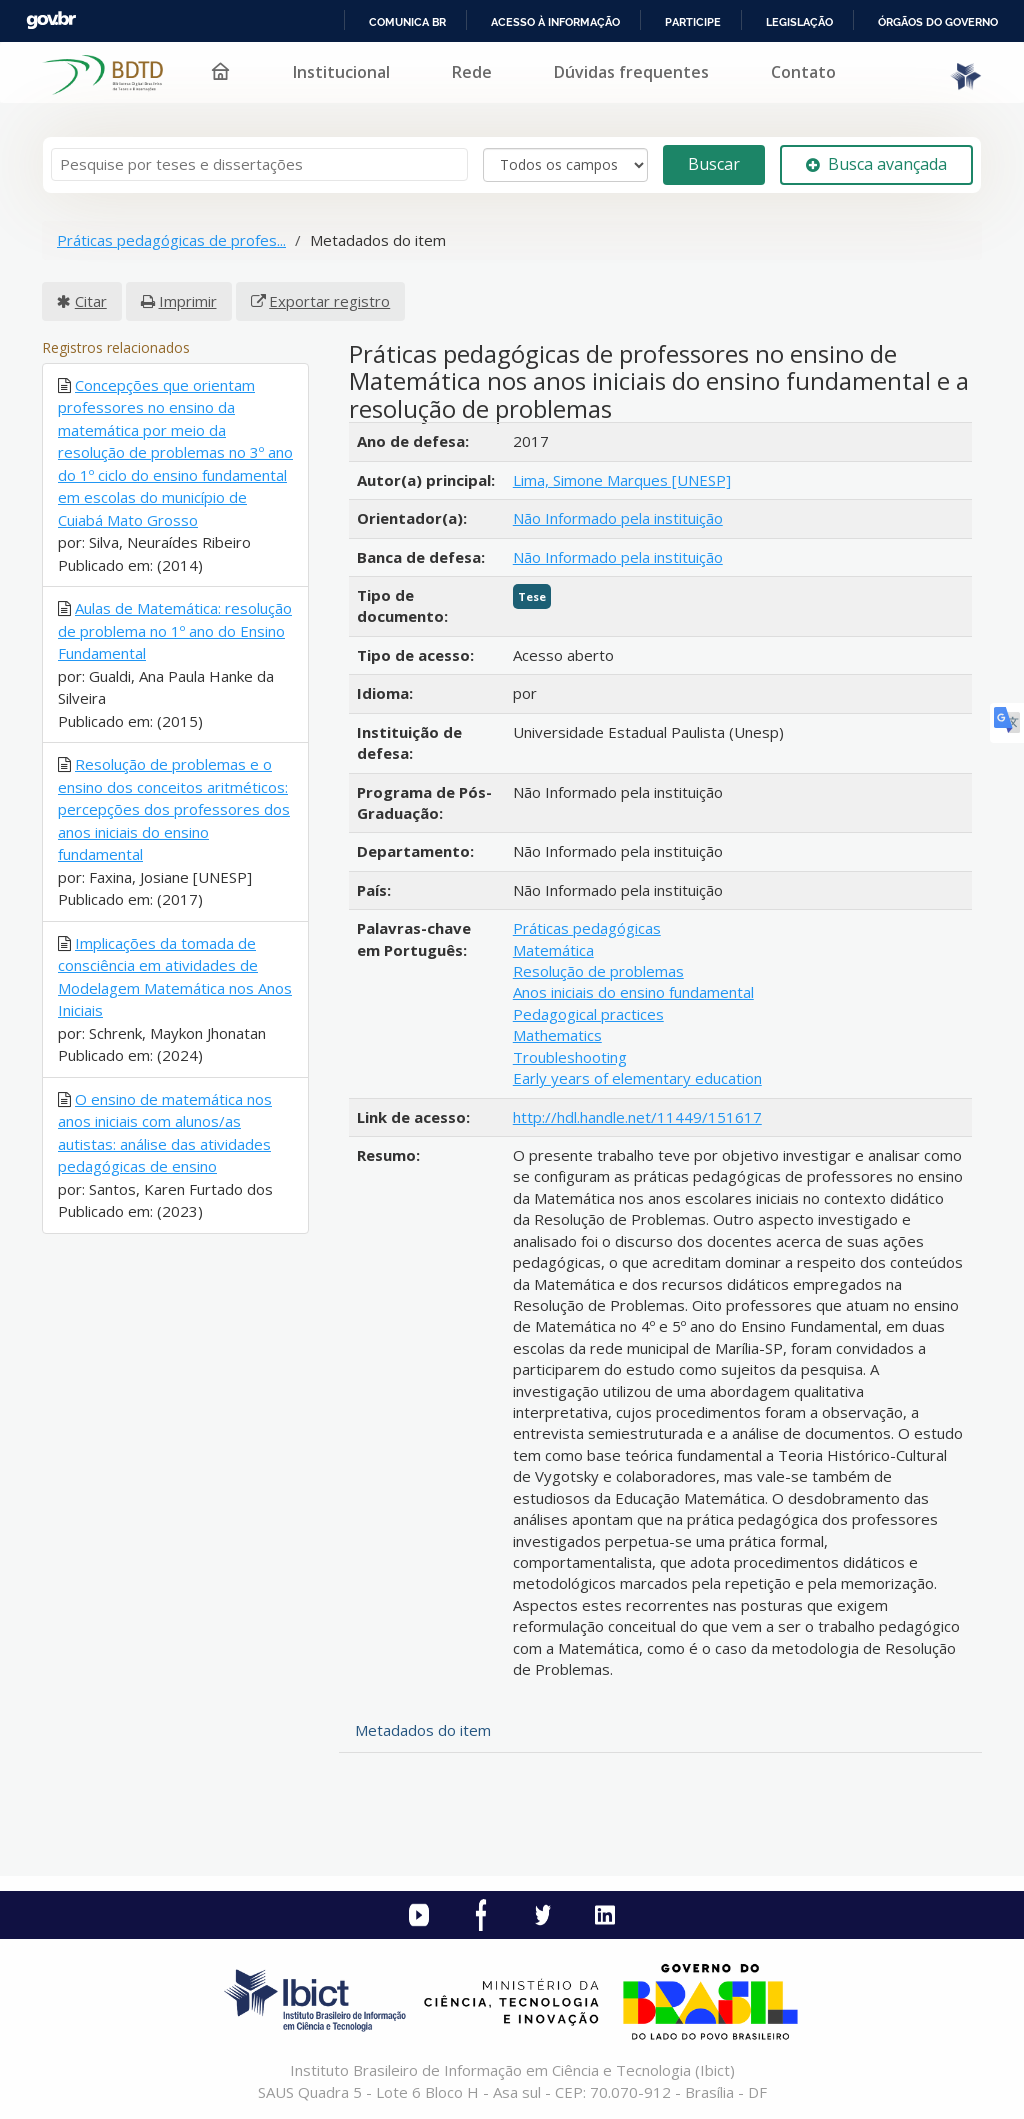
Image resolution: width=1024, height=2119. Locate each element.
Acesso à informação (555, 22)
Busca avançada (876, 164)
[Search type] (565, 165)
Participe (693, 22)
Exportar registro (329, 301)
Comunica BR (407, 22)
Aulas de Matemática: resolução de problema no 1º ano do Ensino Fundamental (175, 630)
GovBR (51, 20)
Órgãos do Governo (938, 22)
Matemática (553, 950)
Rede (472, 72)
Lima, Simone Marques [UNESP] (622, 480)
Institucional (341, 72)
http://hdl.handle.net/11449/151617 (637, 1117)
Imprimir (188, 301)
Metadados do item (423, 1730)
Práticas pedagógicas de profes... (171, 240)
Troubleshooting (570, 1057)
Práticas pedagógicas (587, 928)
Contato (803, 72)
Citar (91, 301)
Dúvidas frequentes (631, 72)
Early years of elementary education (637, 1078)
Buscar (714, 164)
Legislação (799, 22)
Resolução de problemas (598, 971)
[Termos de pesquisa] (259, 164)
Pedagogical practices (588, 1014)
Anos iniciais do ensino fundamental (633, 992)
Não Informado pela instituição (618, 518)
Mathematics (557, 1035)
